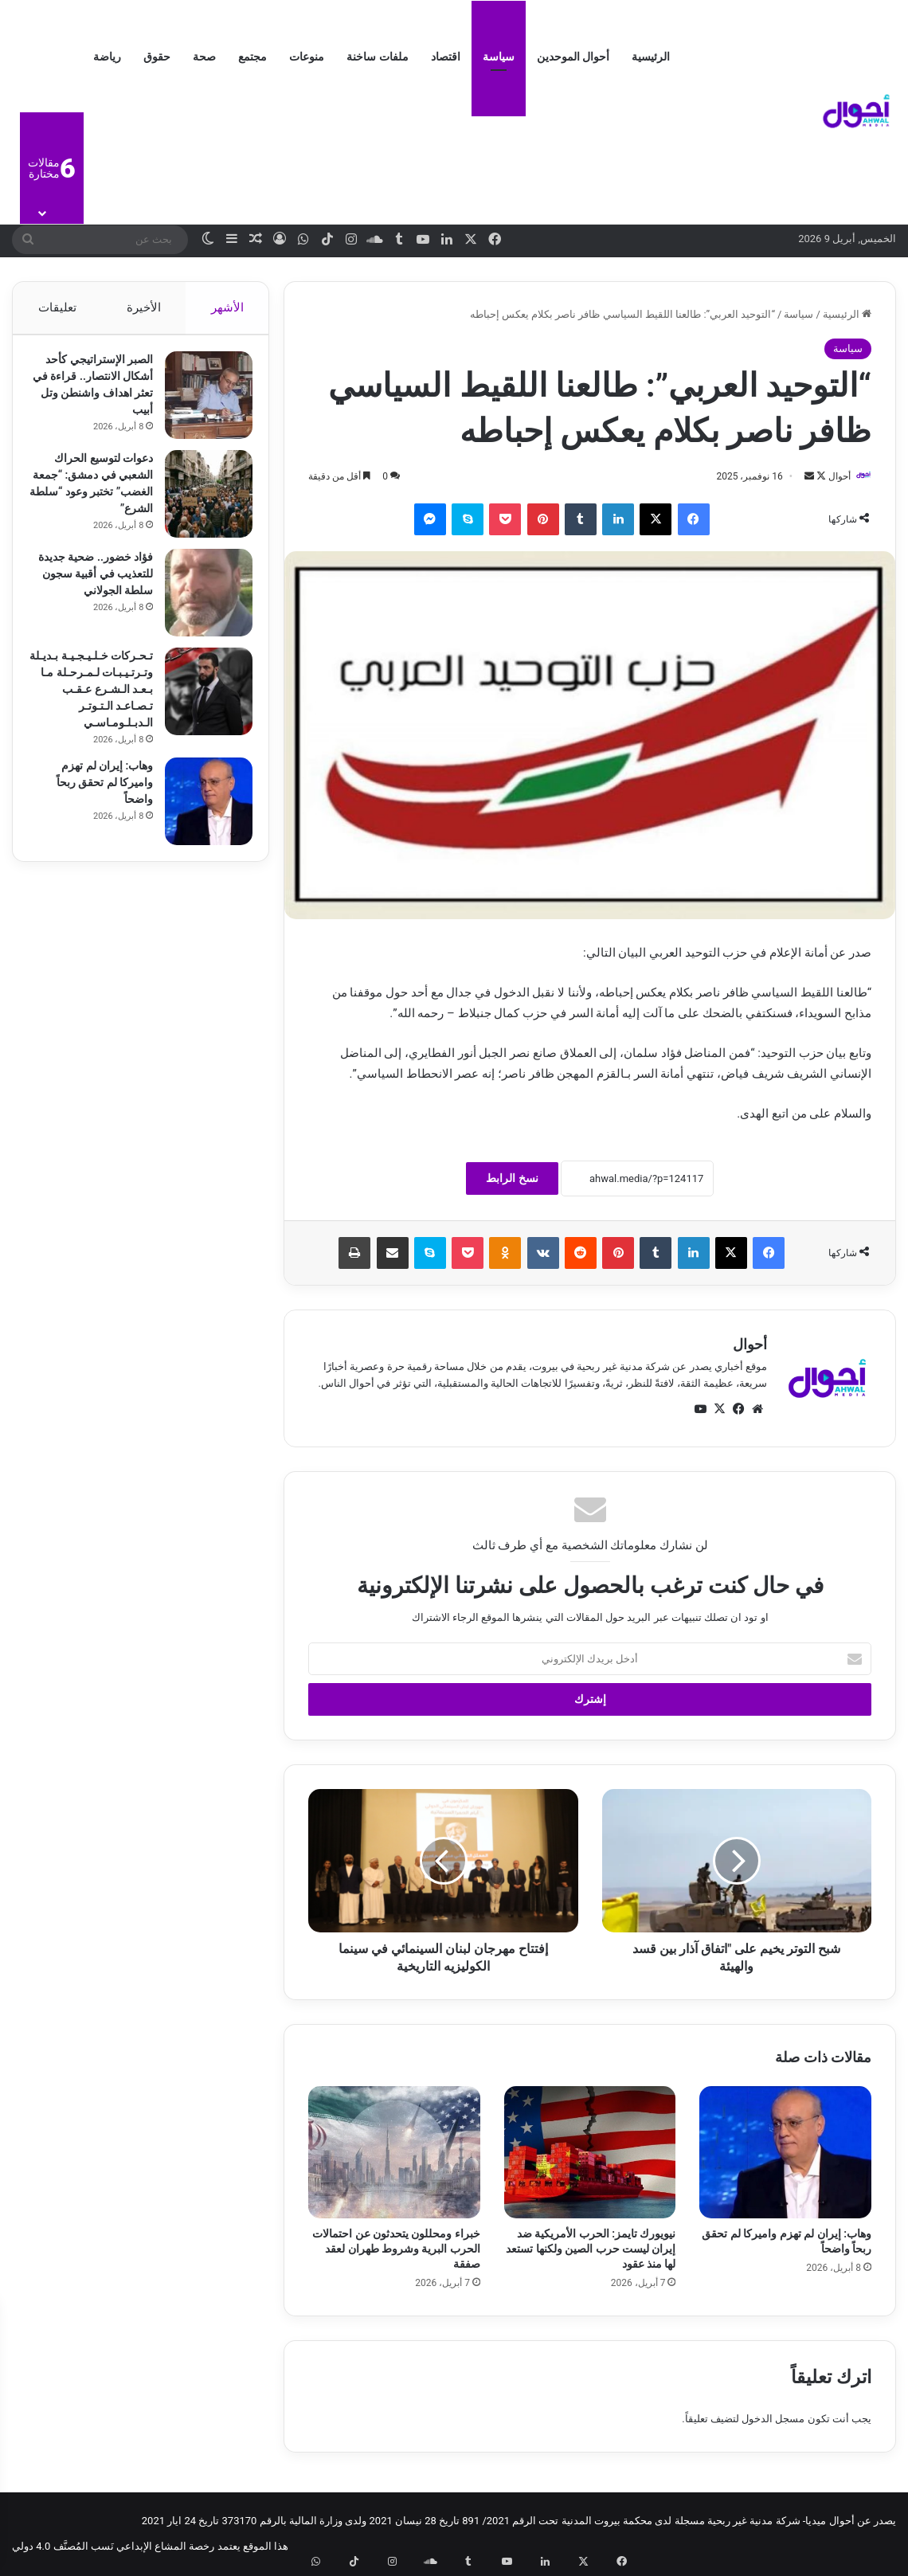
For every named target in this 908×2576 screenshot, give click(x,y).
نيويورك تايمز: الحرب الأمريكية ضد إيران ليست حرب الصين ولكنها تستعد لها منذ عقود (590, 2249)
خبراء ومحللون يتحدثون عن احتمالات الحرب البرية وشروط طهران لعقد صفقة (396, 2249)
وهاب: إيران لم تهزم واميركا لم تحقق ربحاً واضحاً (97, 790)
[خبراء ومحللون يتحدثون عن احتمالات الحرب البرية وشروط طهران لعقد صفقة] (394, 2153)
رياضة (107, 56)
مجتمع (252, 56)
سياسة (499, 56)
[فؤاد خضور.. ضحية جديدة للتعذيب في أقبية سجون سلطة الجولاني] (201, 600)
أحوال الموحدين (573, 56)
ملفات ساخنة (377, 56)
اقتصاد (445, 56)
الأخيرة (144, 307)
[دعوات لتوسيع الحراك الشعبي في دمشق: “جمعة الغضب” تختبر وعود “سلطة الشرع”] (201, 502)
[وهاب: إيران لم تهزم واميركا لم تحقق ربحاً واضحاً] (785, 2153)
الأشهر (227, 307)
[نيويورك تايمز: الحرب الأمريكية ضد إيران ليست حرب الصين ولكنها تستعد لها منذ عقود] (590, 2153)
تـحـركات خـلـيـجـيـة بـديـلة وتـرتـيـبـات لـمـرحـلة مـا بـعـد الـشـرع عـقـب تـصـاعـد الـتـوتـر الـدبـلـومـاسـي (91, 697)
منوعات (306, 56)
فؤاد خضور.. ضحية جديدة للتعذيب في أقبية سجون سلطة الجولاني (91, 581)
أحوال (831, 476)
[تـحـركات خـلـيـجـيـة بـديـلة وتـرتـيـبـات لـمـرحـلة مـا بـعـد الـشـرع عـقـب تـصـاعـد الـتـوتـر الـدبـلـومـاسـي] (201, 699)
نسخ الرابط (512, 1179)
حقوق (156, 56)
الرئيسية (651, 56)
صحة (204, 56)
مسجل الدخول (773, 2419)
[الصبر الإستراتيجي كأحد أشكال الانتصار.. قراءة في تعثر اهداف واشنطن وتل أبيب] (201, 403)
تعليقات (56, 307)
